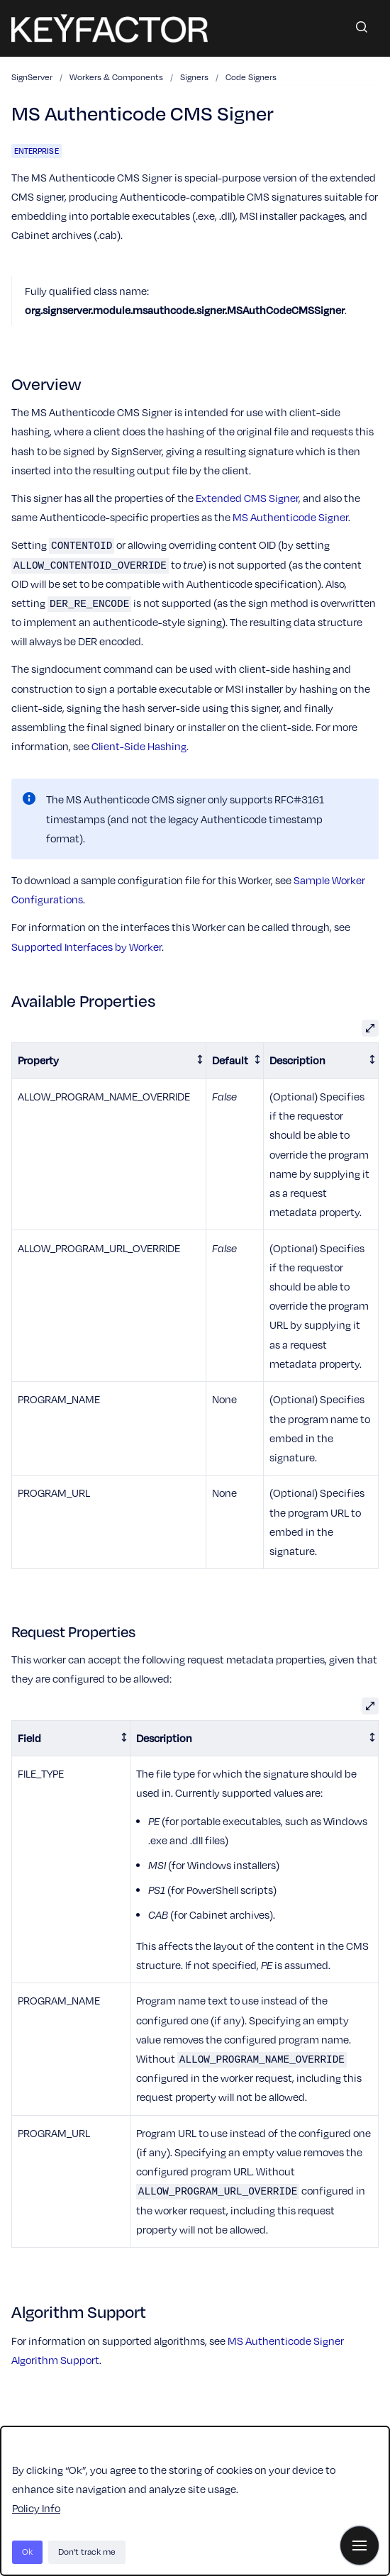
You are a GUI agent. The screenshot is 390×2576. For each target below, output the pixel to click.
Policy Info (36, 2508)
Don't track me (87, 2551)
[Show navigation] (359, 2545)
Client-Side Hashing (138, 746)
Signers (194, 77)
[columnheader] (109, 1061)
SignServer (31, 77)
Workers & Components (116, 77)
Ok (27, 2551)
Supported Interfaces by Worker (86, 946)
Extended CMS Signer (247, 497)
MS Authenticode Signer (290, 517)
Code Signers (251, 77)
